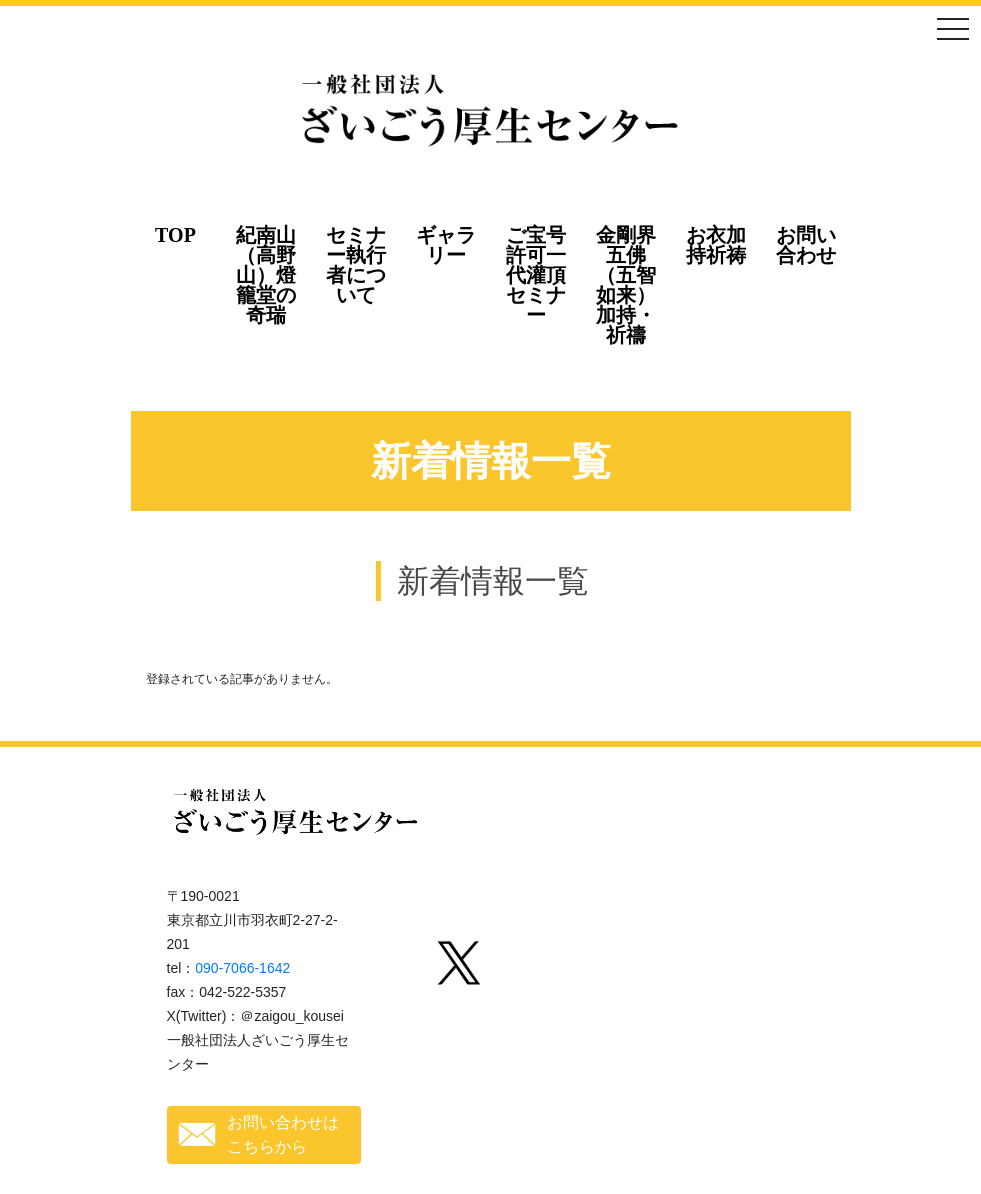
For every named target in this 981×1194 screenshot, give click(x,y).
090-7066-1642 (242, 968)
